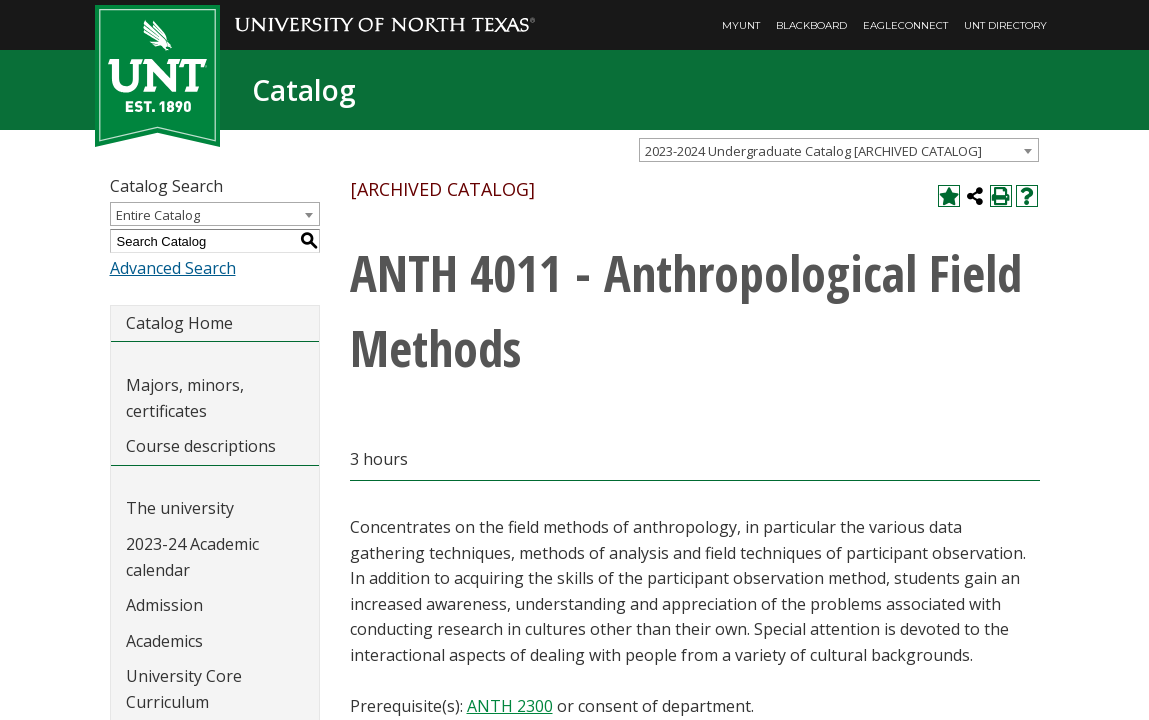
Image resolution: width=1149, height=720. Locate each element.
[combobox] (839, 150)
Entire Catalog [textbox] (158, 215)
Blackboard (811, 25)
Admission (164, 605)
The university (180, 508)
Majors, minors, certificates (185, 398)
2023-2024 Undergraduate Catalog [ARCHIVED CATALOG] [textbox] (813, 151)
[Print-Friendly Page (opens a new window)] (1001, 196)
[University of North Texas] (385, 11)
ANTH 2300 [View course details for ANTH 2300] (510, 706)
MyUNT (741, 25)
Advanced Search (173, 268)
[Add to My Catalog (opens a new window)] (949, 196)
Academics (164, 641)
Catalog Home (179, 323)
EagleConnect (905, 25)
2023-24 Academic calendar (192, 557)
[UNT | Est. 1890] (157, 74)
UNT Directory (1005, 25)
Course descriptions (201, 446)
